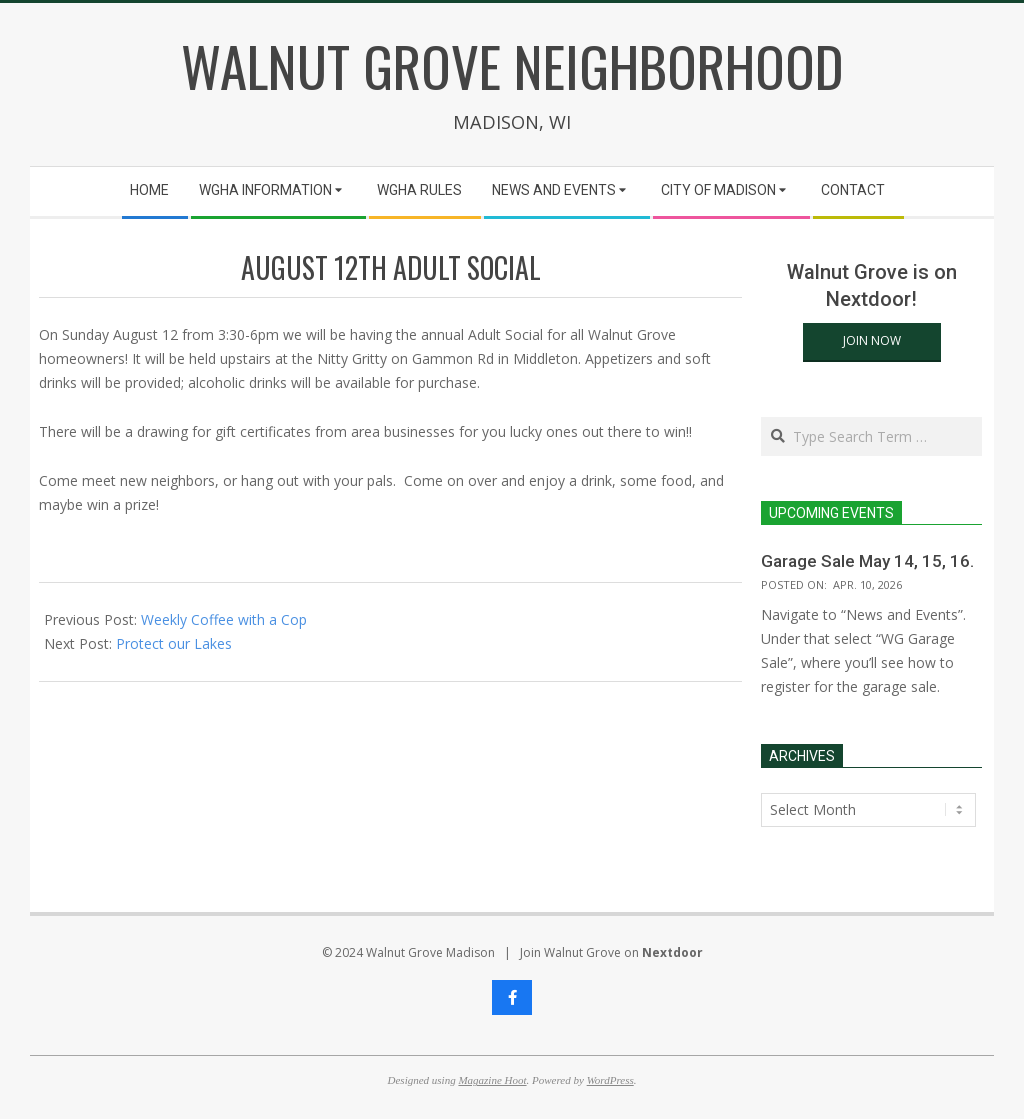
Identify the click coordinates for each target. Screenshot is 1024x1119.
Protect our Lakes (174, 643)
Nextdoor (672, 952)
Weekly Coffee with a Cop (224, 619)
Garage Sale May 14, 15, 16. (867, 561)
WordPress (610, 1080)
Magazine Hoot (492, 1080)
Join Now (872, 340)
